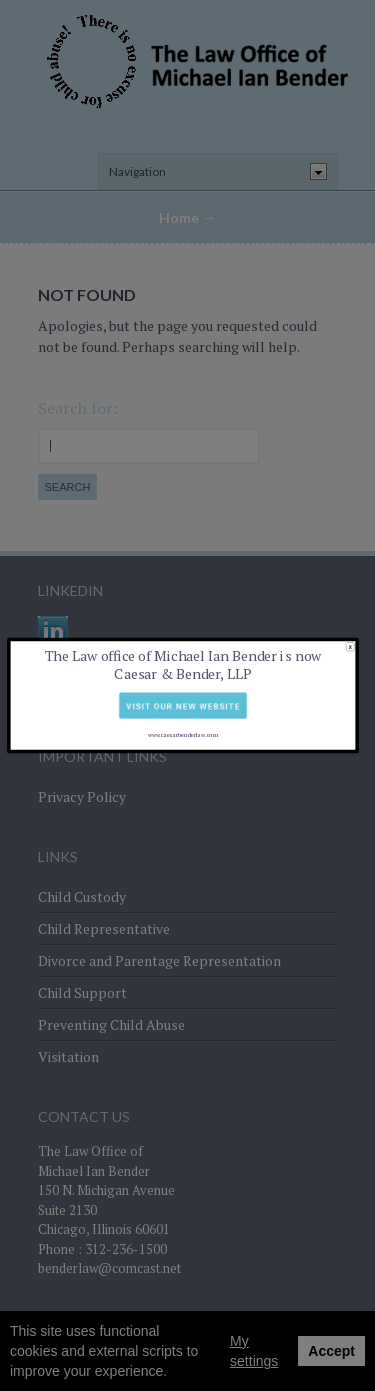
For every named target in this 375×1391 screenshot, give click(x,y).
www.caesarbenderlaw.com (183, 713)
